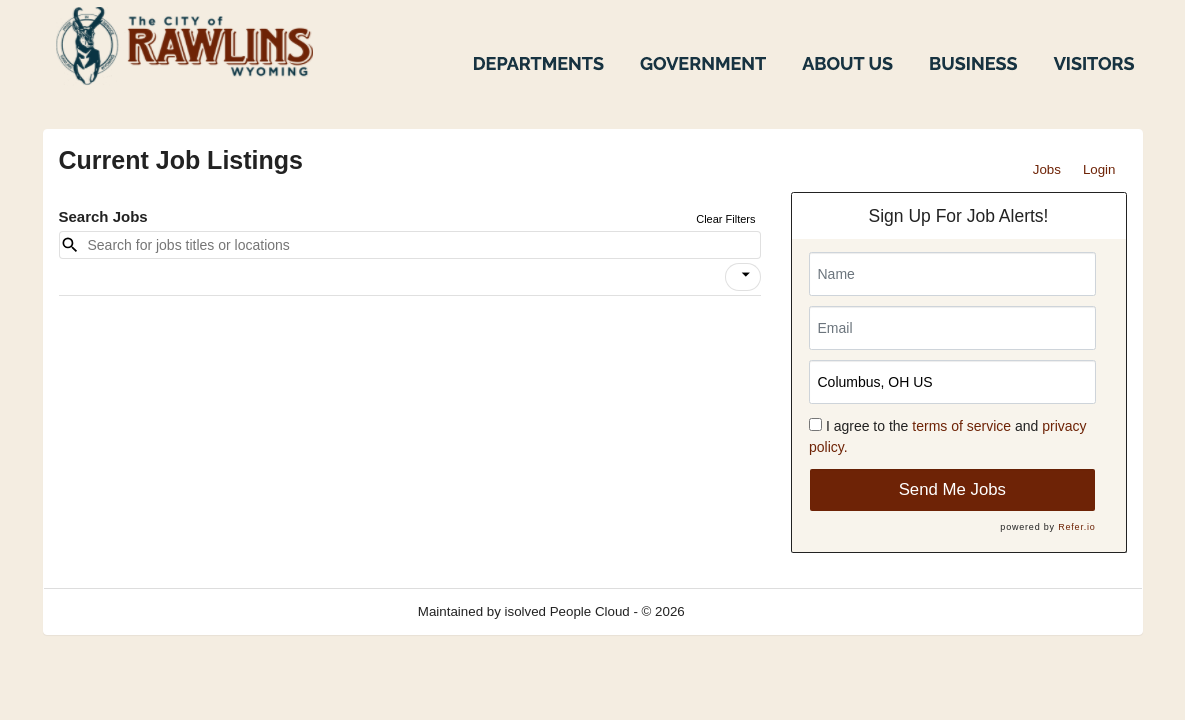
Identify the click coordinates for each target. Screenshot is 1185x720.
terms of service (961, 426)
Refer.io (1076, 527)
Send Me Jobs (952, 489)
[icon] (746, 275)
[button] (743, 277)
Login (1099, 169)
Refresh (743, 611)
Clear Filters (725, 219)
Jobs (1047, 169)
